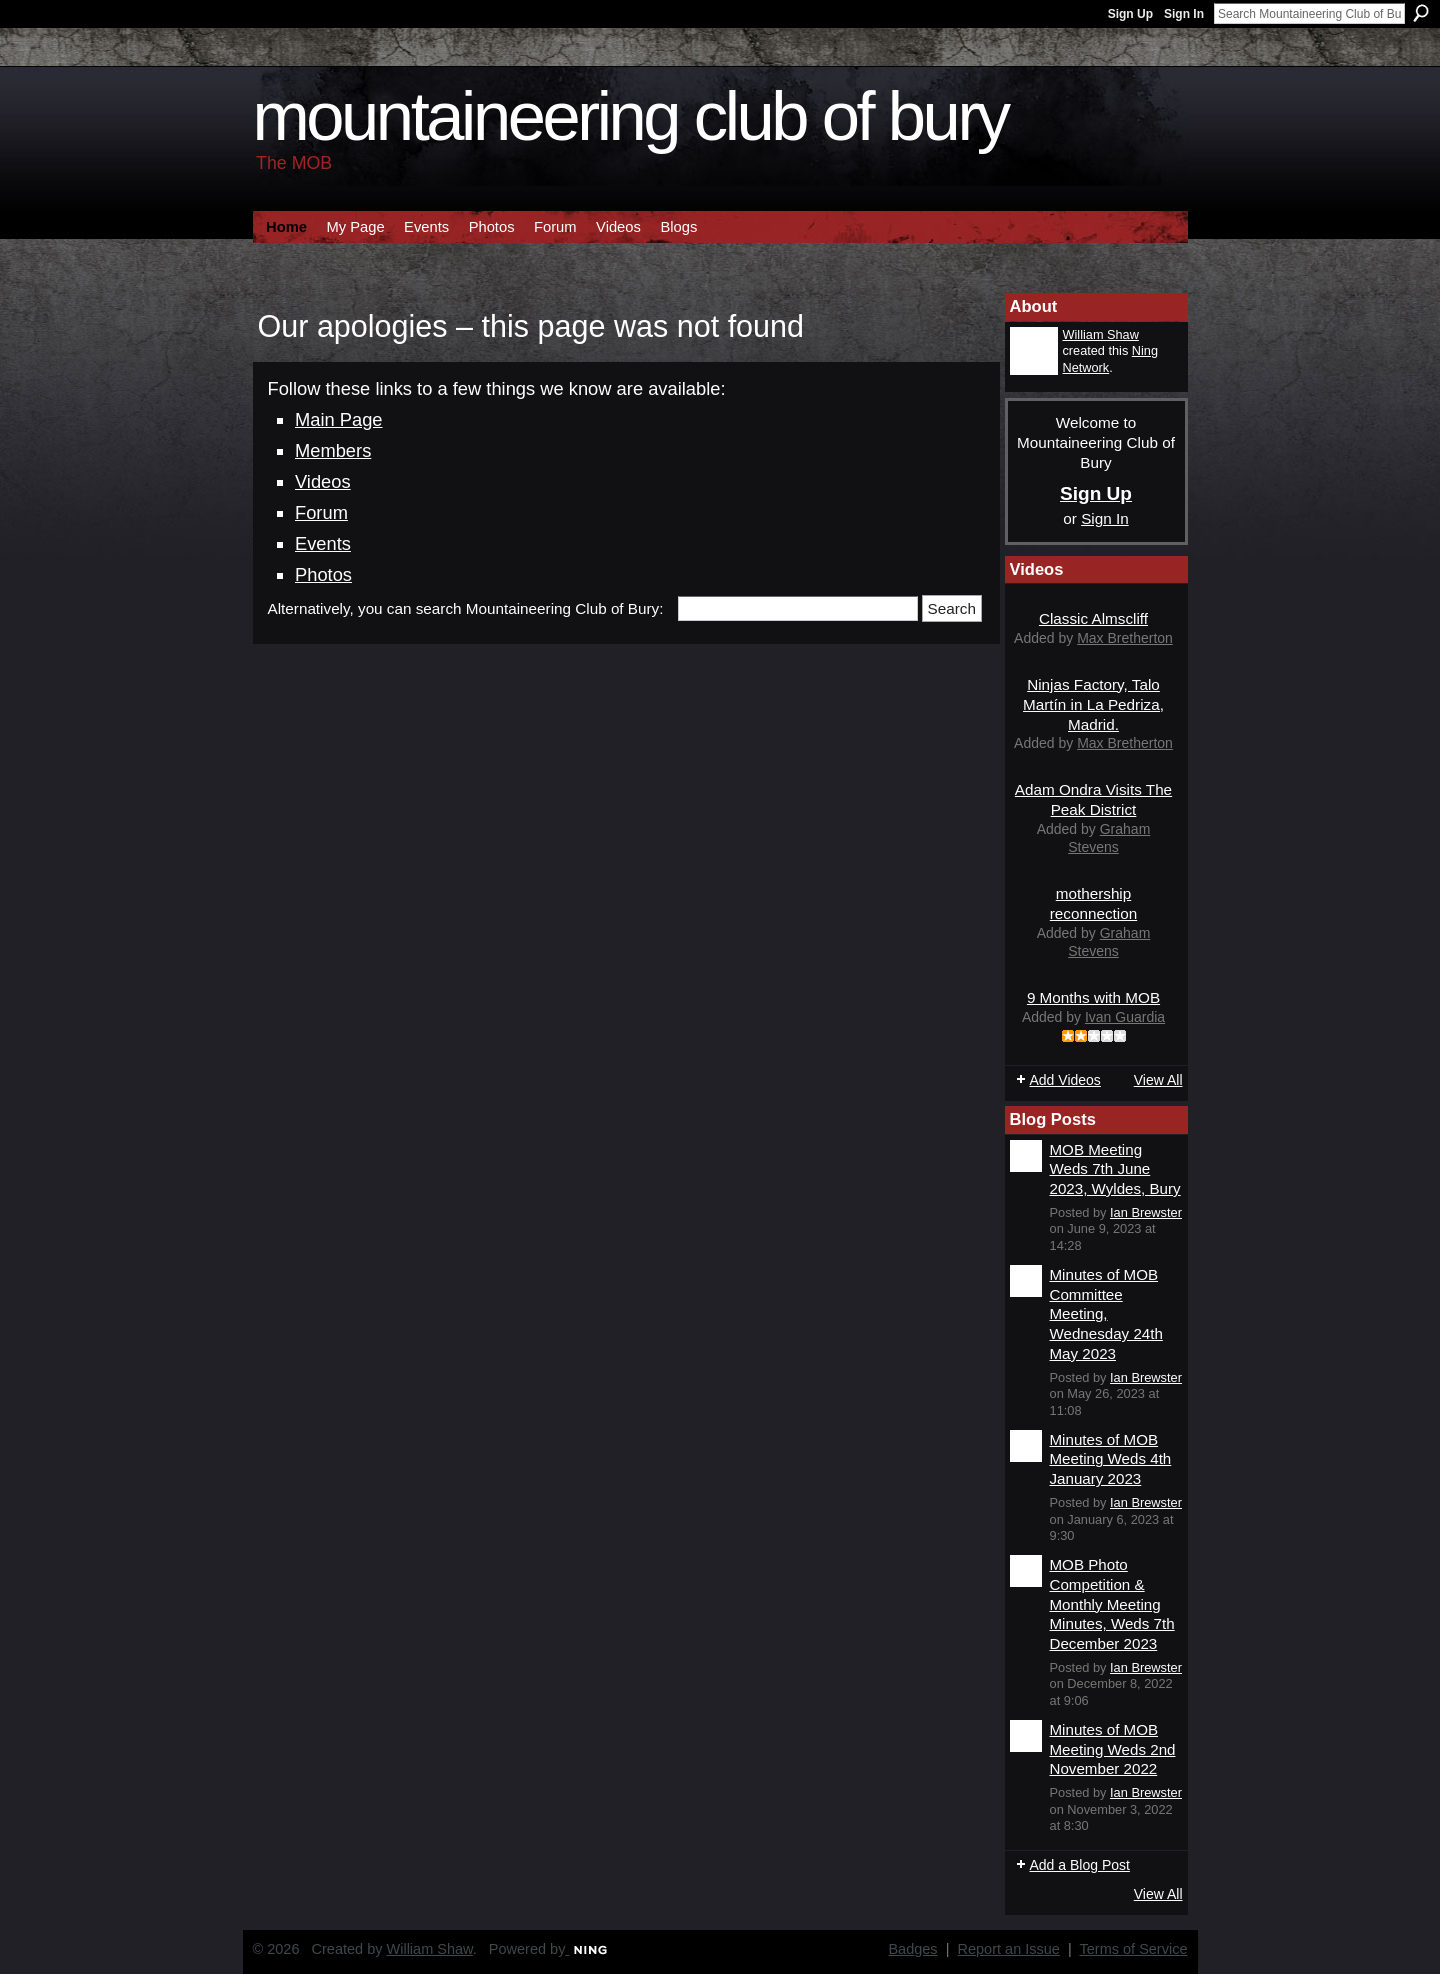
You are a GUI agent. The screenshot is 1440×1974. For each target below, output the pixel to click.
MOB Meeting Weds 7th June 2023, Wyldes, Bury (1115, 1169)
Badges (912, 1949)
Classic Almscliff (1093, 618)
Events (323, 543)
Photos (323, 574)
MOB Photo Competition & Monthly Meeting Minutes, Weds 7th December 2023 (1112, 1604)
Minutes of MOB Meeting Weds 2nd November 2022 (1113, 1749)
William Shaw (1101, 334)
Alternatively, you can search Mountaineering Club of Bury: (466, 608)
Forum (321, 512)
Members (333, 450)
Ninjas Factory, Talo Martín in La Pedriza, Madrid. (1093, 704)
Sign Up (1130, 14)
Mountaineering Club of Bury (630, 116)
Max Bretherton (1125, 638)
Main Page (339, 419)
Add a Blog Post (1080, 1865)
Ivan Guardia (1125, 1017)
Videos (323, 481)
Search (1421, 13)
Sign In (1184, 14)
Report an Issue (1009, 1949)
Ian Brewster (1146, 1212)
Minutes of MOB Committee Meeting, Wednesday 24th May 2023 (1106, 1314)
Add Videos (1065, 1080)
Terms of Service (1134, 1949)
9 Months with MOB (1093, 997)
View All (1158, 1080)
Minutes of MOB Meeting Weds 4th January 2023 (1111, 1459)
